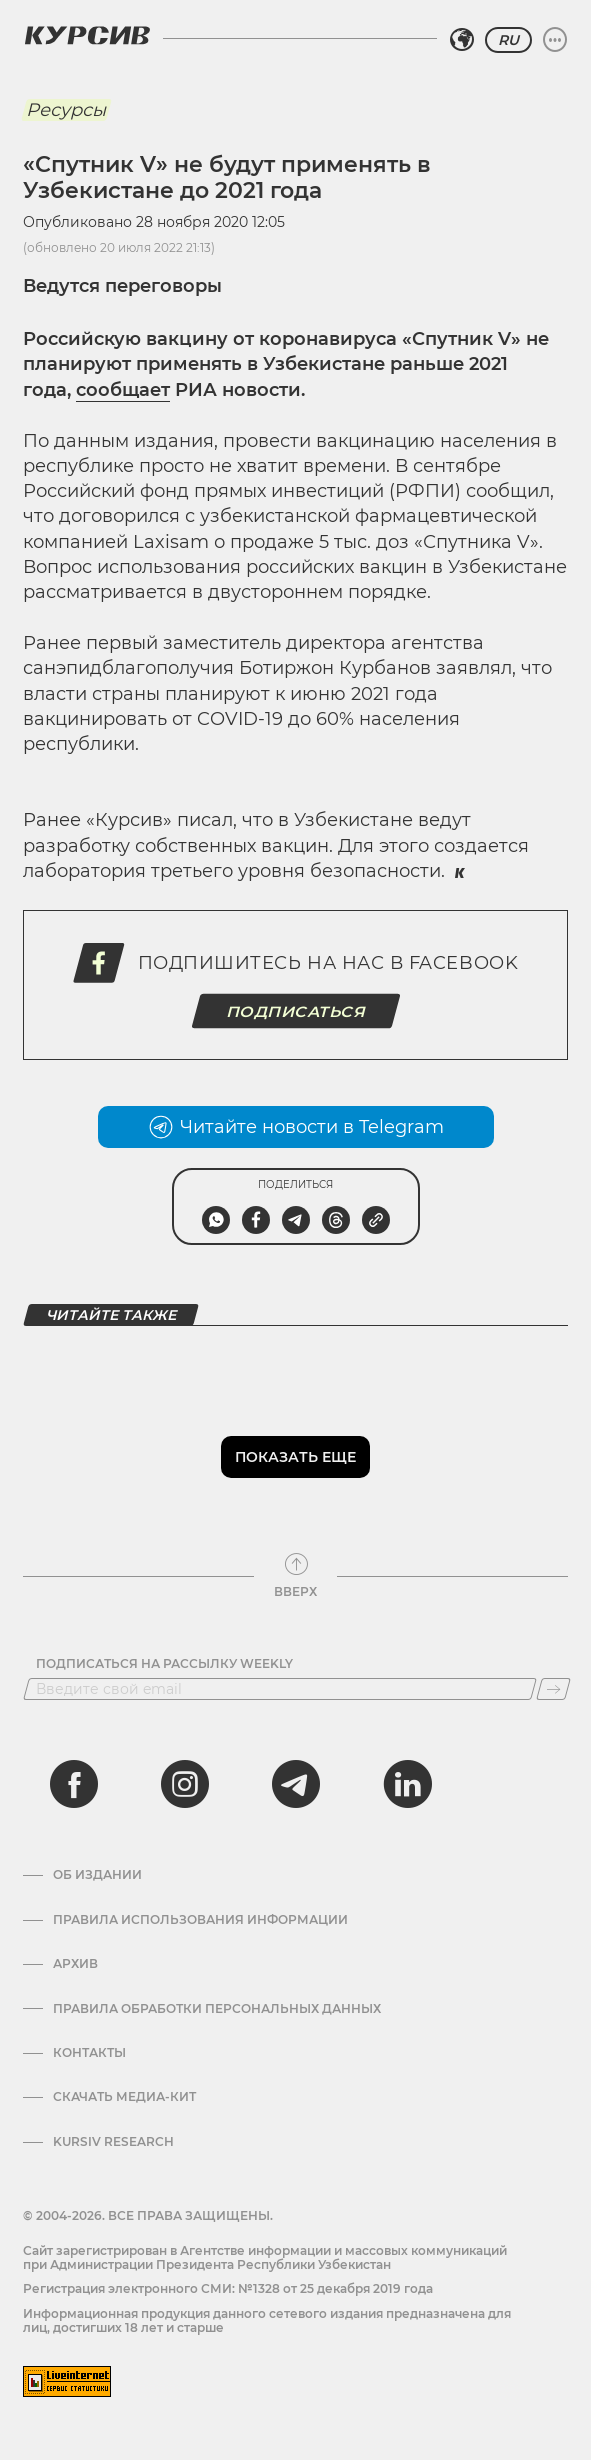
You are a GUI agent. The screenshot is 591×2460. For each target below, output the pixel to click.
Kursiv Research (113, 2142)
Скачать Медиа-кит (124, 2097)
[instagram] (185, 1784)
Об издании (97, 1875)
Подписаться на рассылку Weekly (164, 1664)
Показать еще (295, 1457)
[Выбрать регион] (462, 40)
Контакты (89, 2053)
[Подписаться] (553, 1689)
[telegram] (296, 1784)
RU (508, 40)
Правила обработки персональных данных (217, 2009)
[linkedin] (407, 1784)
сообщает (123, 390)
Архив (75, 1964)
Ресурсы (66, 110)
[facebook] (74, 1784)
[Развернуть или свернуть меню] (555, 40)
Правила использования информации (200, 1920)
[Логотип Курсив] (87, 35)
